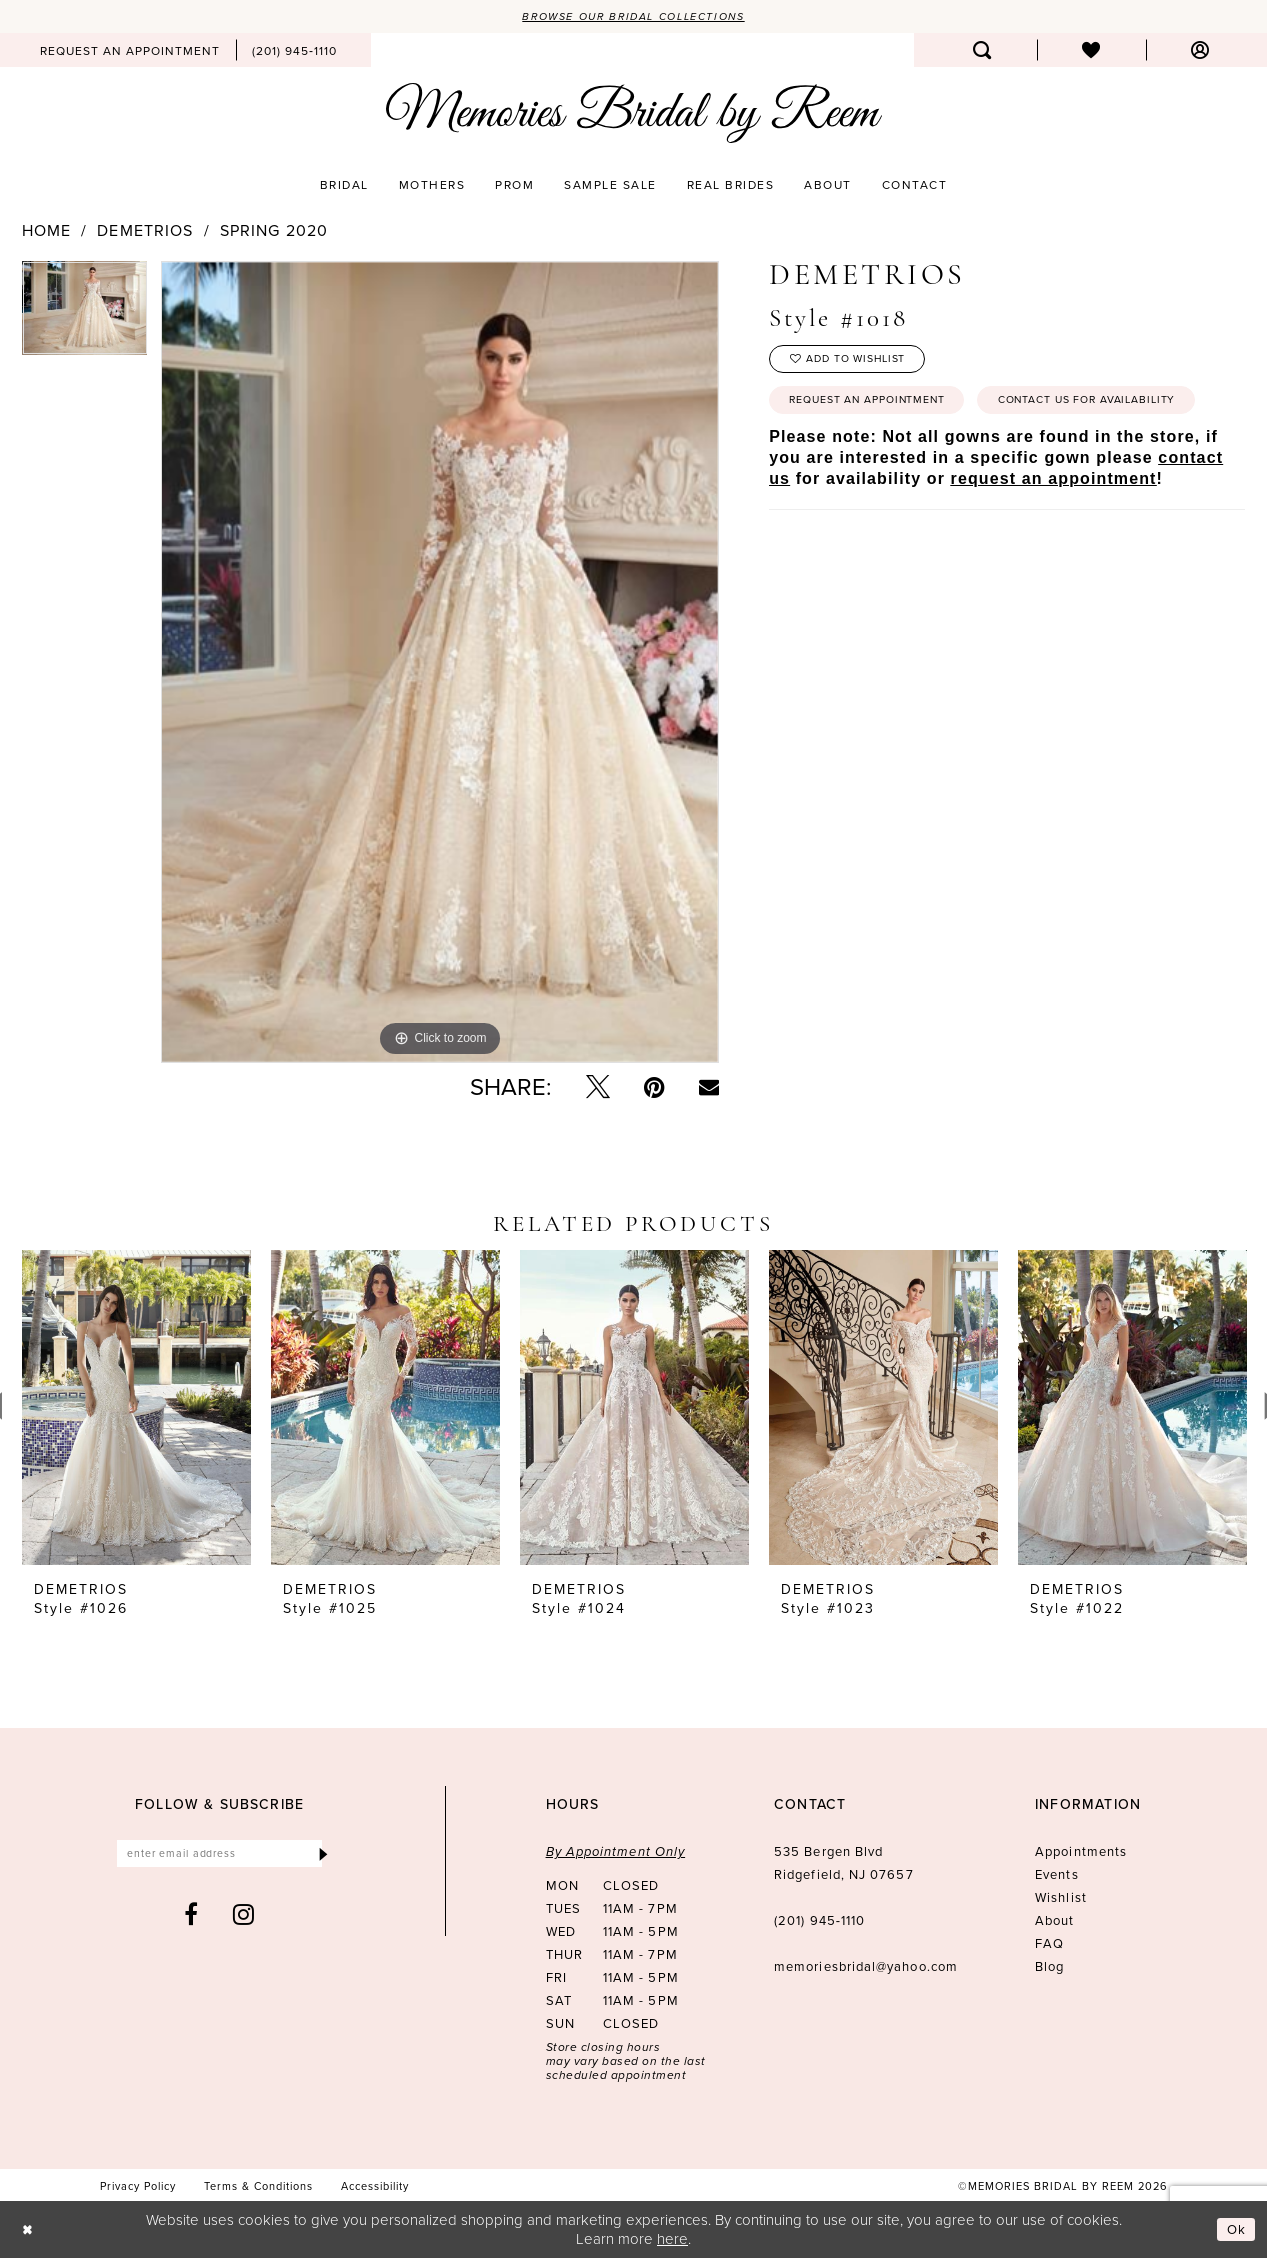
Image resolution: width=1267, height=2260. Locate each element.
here (672, 2239)
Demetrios (145, 232)
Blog (1049, 1968)
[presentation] (136, 1409)
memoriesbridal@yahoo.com (866, 1968)
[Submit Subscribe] (321, 1857)
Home (46, 232)
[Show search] (982, 52)
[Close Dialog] (29, 2231)
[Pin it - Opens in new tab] (654, 1089)
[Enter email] (219, 1857)
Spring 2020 (274, 232)
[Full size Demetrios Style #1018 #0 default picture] (440, 663)
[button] (1200, 52)
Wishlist (1061, 1899)
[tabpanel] (85, 316)
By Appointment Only (616, 1853)
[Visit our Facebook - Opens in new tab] (191, 1920)
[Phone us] (294, 52)
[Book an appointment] (130, 52)
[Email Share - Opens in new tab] (709, 1089)
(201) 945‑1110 (819, 1922)
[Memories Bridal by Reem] (634, 115)
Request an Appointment (882, 411)
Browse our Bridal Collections (633, 17)
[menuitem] (130, 52)
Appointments (1081, 1853)
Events (1056, 1876)
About (1054, 1922)
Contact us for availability (893, 458)
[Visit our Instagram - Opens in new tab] (244, 1920)
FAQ (1049, 1945)
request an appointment (1054, 538)
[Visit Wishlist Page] (1091, 52)
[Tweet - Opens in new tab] (598, 1089)
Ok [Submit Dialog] (1235, 2231)
